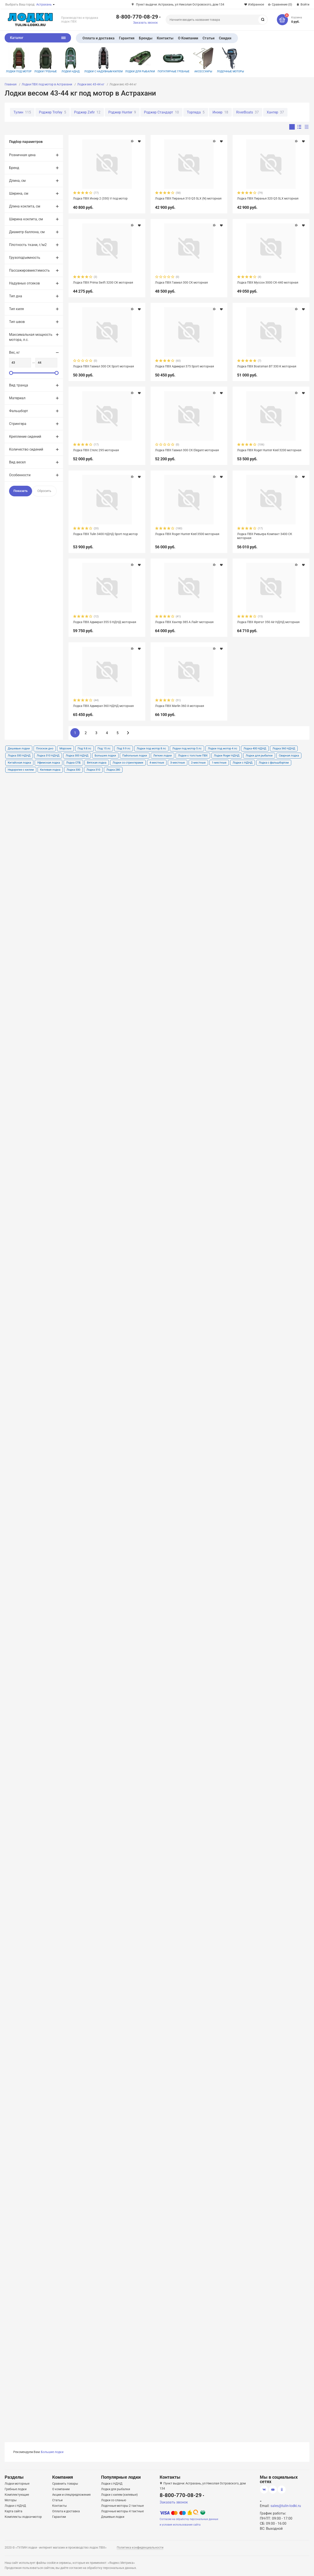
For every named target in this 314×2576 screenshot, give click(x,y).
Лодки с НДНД (243, 762)
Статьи (208, 38)
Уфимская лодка (48, 762)
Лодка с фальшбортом (274, 762)
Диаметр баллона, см (27, 232)
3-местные (177, 762)
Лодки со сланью (113, 2500)
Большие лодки (105, 755)
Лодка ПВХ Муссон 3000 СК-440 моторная (267, 282)
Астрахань (44, 4)
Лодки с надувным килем (103, 60)
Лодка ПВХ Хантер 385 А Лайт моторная (184, 622)
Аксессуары (203, 60)
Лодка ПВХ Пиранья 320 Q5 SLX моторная (268, 198)
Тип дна (15, 296)
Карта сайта (13, 2511)
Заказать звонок (145, 22)
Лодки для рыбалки (140, 60)
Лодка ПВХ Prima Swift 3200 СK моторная (103, 282)
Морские (65, 748)
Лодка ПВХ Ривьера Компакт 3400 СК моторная (264, 536)
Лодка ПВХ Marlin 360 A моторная (179, 706)
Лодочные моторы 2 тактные (122, 2505)
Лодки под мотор (19, 60)
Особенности (20, 475)
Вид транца (18, 385)
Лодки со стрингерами (128, 762)
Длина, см (17, 181)
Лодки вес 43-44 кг (90, 84)
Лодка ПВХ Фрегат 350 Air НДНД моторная (268, 622)
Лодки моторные (17, 2483)
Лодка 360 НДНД (283, 748)
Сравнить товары (65, 2483)
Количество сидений (26, 449)
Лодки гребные (45, 60)
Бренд (14, 168)
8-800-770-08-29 (137, 16)
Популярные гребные (174, 60)
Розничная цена (22, 155)
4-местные (156, 762)
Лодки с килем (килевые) (119, 2494)
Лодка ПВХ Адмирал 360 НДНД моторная (103, 706)
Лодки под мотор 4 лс (222, 748)
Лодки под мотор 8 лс (151, 748)
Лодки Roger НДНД (226, 755)
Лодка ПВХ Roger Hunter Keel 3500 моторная (187, 534)
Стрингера (17, 424)
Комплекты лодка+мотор (23, 2516)
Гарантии (59, 2516)
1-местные (219, 762)
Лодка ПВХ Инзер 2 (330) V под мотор (100, 198)
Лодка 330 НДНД (19, 755)
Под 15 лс (104, 748)
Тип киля (16, 309)
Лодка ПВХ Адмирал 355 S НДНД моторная (104, 622)
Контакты (165, 38)
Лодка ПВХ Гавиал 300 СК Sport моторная (103, 366)
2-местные (198, 762)
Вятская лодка (96, 762)
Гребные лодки (16, 2489)
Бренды (145, 38)
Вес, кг (14, 352)
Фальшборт (18, 411)
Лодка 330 (73, 769)
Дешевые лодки (19, 748)
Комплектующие (17, 2494)
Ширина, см (18, 193)
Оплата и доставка (98, 38)
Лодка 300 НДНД (77, 755)
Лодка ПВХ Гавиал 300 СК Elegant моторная (187, 450)
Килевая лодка (50, 769)
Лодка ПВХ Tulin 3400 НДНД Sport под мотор (105, 534)
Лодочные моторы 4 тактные (122, 2511)
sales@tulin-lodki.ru (285, 2506)
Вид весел (17, 462)
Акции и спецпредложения (71, 2494)
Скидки (225, 38)
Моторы (11, 2500)
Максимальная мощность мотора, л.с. (30, 337)
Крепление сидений (25, 436)
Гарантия (127, 38)
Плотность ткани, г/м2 (28, 245)
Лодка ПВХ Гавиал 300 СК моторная (181, 282)
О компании (61, 2489)
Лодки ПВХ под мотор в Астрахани (47, 84)
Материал (17, 398)
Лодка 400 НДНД (254, 748)
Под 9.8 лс (84, 748)
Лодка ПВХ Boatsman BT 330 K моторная (266, 366)
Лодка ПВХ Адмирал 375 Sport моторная (184, 366)
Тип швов (17, 322)
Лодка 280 (113, 769)
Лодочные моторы (230, 60)
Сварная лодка (289, 755)
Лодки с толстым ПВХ (193, 755)
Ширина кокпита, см (26, 219)
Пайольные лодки (134, 755)
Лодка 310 (93, 769)
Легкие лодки (162, 755)
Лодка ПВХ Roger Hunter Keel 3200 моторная (269, 450)
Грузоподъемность (24, 257)
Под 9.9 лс (123, 748)
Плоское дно (44, 748)
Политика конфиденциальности (140, 2547)
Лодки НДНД (70, 60)
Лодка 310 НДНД (48, 755)
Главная (11, 84)
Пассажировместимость (29, 270)
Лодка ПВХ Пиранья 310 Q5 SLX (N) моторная (188, 198)
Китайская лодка (19, 762)
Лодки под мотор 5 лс (187, 748)
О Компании (188, 38)
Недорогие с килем (21, 769)
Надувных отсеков (24, 283)
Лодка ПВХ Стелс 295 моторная (96, 450)
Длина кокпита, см (24, 206)
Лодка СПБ (73, 762)
